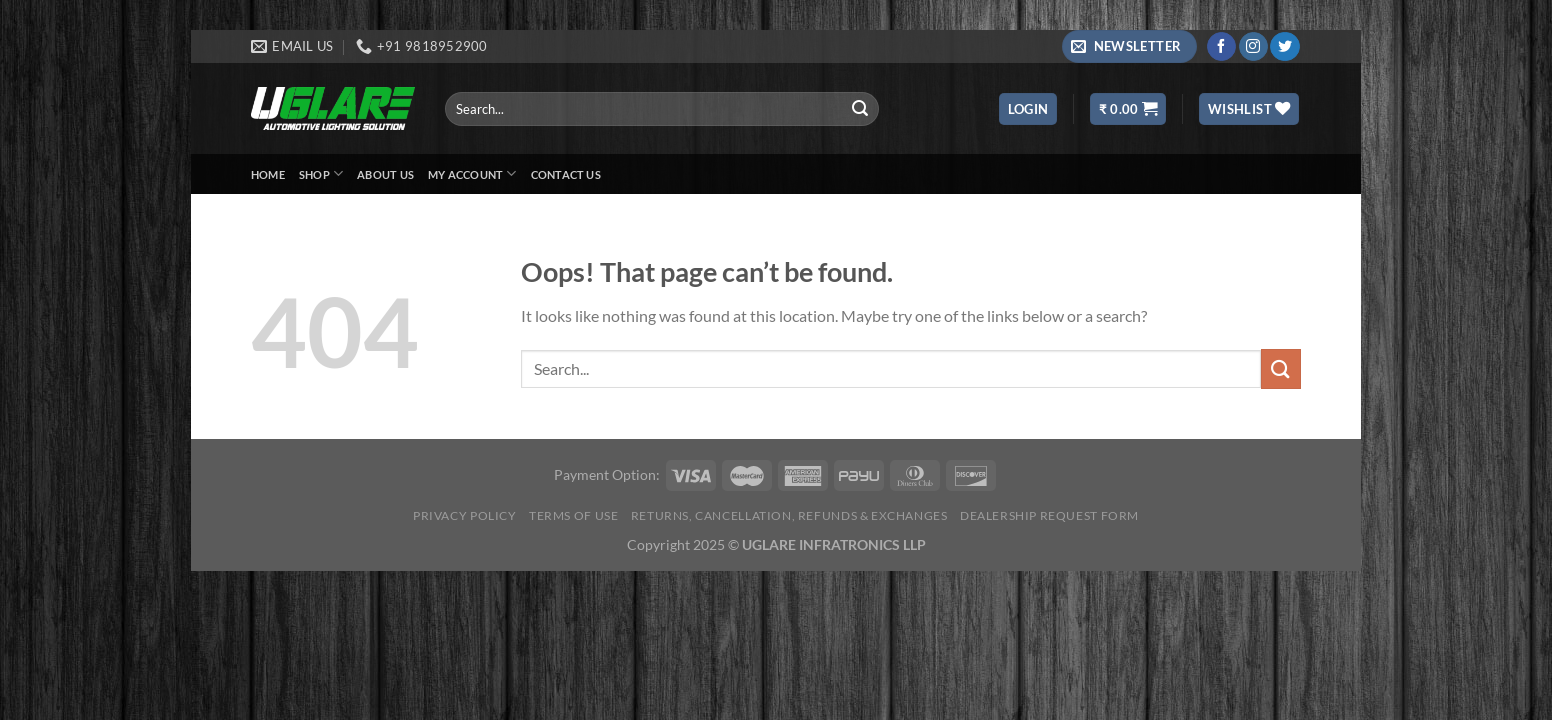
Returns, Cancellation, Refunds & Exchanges (789, 515)
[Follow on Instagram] (1253, 47)
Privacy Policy (465, 515)
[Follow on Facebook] (1221, 47)
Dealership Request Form (1049, 515)
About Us (385, 174)
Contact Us (566, 174)
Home (268, 174)
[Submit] (860, 109)
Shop (321, 173)
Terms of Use (573, 515)
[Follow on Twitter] (1284, 47)
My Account (472, 173)
